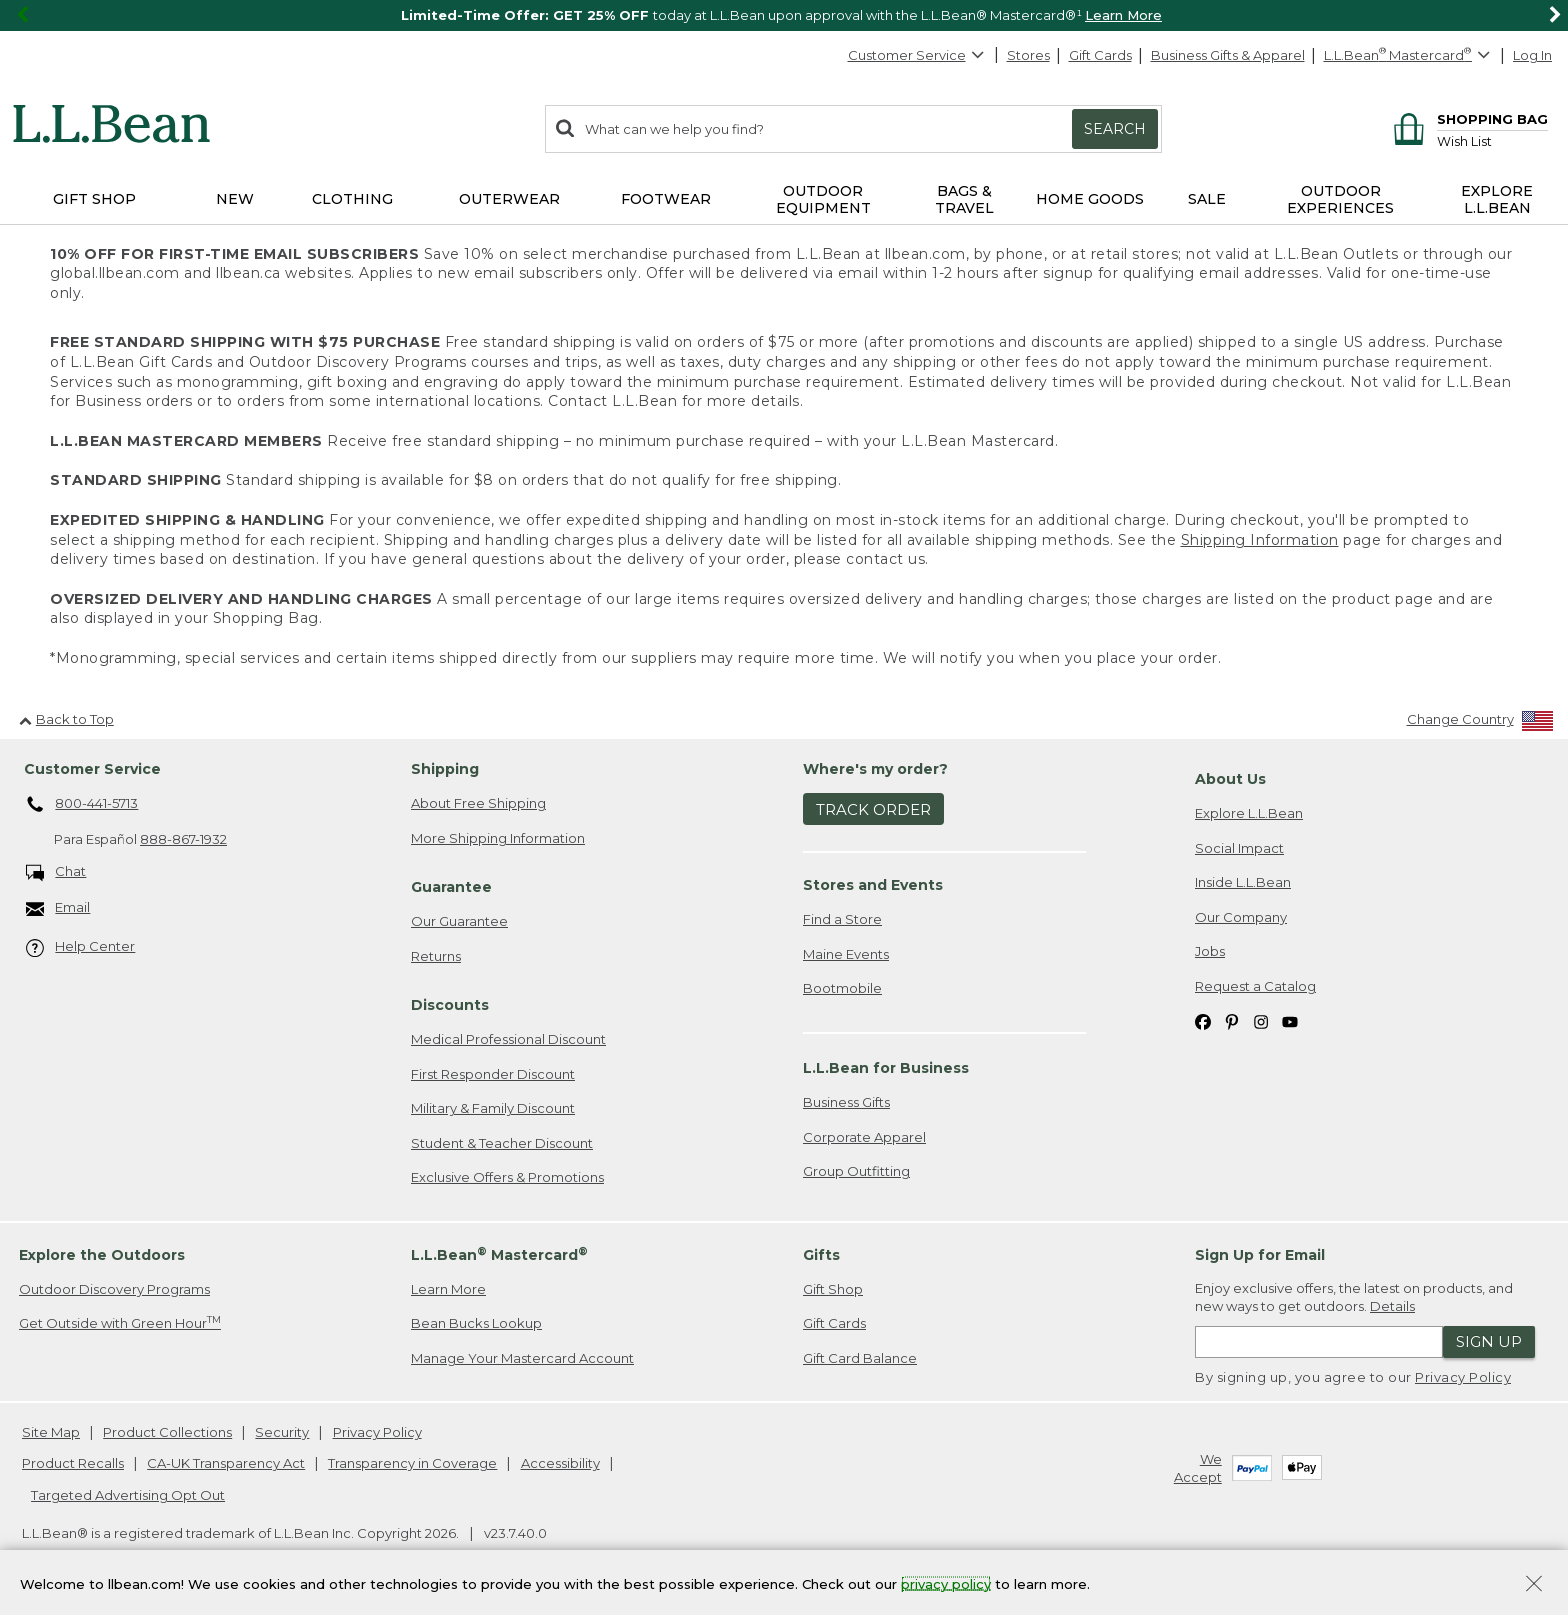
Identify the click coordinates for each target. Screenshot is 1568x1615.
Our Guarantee (459, 921)
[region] (784, 15)
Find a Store (842, 919)
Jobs (1210, 951)
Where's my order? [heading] (875, 769)
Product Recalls (73, 1463)
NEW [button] (235, 199)
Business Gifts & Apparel (1228, 55)
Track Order (873, 809)
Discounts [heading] (450, 1005)
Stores (1028, 55)
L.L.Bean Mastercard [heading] (499, 1254)
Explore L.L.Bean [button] (1497, 199)
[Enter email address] (1319, 1342)
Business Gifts (846, 1102)
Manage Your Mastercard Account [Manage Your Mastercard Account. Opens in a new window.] (522, 1358)
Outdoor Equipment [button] (823, 199)
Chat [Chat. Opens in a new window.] (56, 872)
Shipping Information (1260, 540)
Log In (1532, 55)
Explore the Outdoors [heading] (102, 1255)
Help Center (81, 947)
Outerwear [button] (509, 199)
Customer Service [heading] (92, 769)
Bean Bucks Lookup (476, 1323)
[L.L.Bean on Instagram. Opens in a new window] (1261, 1021)
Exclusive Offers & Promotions (507, 1177)
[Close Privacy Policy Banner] (1534, 1585)
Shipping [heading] (445, 769)
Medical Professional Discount (508, 1039)
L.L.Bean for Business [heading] (886, 1068)
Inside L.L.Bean (1243, 882)
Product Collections (167, 1432)
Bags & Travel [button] (964, 199)
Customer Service (917, 55)
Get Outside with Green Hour (120, 1322)
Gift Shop (833, 1289)
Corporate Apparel (864, 1137)
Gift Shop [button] (94, 199)
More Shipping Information (498, 838)
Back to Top (66, 719)
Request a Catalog (1255, 986)
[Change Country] (1480, 723)
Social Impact (1239, 848)
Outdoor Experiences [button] (1340, 199)
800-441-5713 (82, 805)
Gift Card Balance (860, 1358)
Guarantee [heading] (451, 887)
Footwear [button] (666, 199)
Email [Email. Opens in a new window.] (58, 908)
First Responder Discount (493, 1074)
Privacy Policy (1463, 1377)
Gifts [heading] (821, 1255)
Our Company (1241, 917)
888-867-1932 (183, 839)
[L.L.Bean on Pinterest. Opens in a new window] (1232, 1021)
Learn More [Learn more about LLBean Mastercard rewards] (448, 1289)
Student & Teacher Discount (502, 1143)
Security (282, 1432)
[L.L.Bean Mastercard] (1409, 55)
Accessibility (560, 1463)
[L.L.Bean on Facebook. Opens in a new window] (1203, 1021)
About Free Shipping (478, 803)
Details (1392, 1306)
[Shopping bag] (1467, 118)
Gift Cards (1100, 55)
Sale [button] (1207, 199)
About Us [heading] (1230, 779)
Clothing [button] (352, 199)
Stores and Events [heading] (873, 885)
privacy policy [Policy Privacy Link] (946, 1583)
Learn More (1123, 15)
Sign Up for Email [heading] (1260, 1255)
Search (1115, 129)
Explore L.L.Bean (1249, 813)
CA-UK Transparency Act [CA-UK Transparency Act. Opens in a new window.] (226, 1463)
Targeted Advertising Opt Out (128, 1495)
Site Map (51, 1432)
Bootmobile (842, 988)
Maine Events (846, 954)
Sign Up (1489, 1341)
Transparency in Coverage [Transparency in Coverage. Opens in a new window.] (412, 1463)
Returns (436, 956)
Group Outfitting (856, 1171)
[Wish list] (1492, 140)
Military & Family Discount (493, 1108)
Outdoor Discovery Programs (114, 1289)
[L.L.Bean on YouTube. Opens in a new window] (1290, 1021)
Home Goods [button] (1090, 199)
